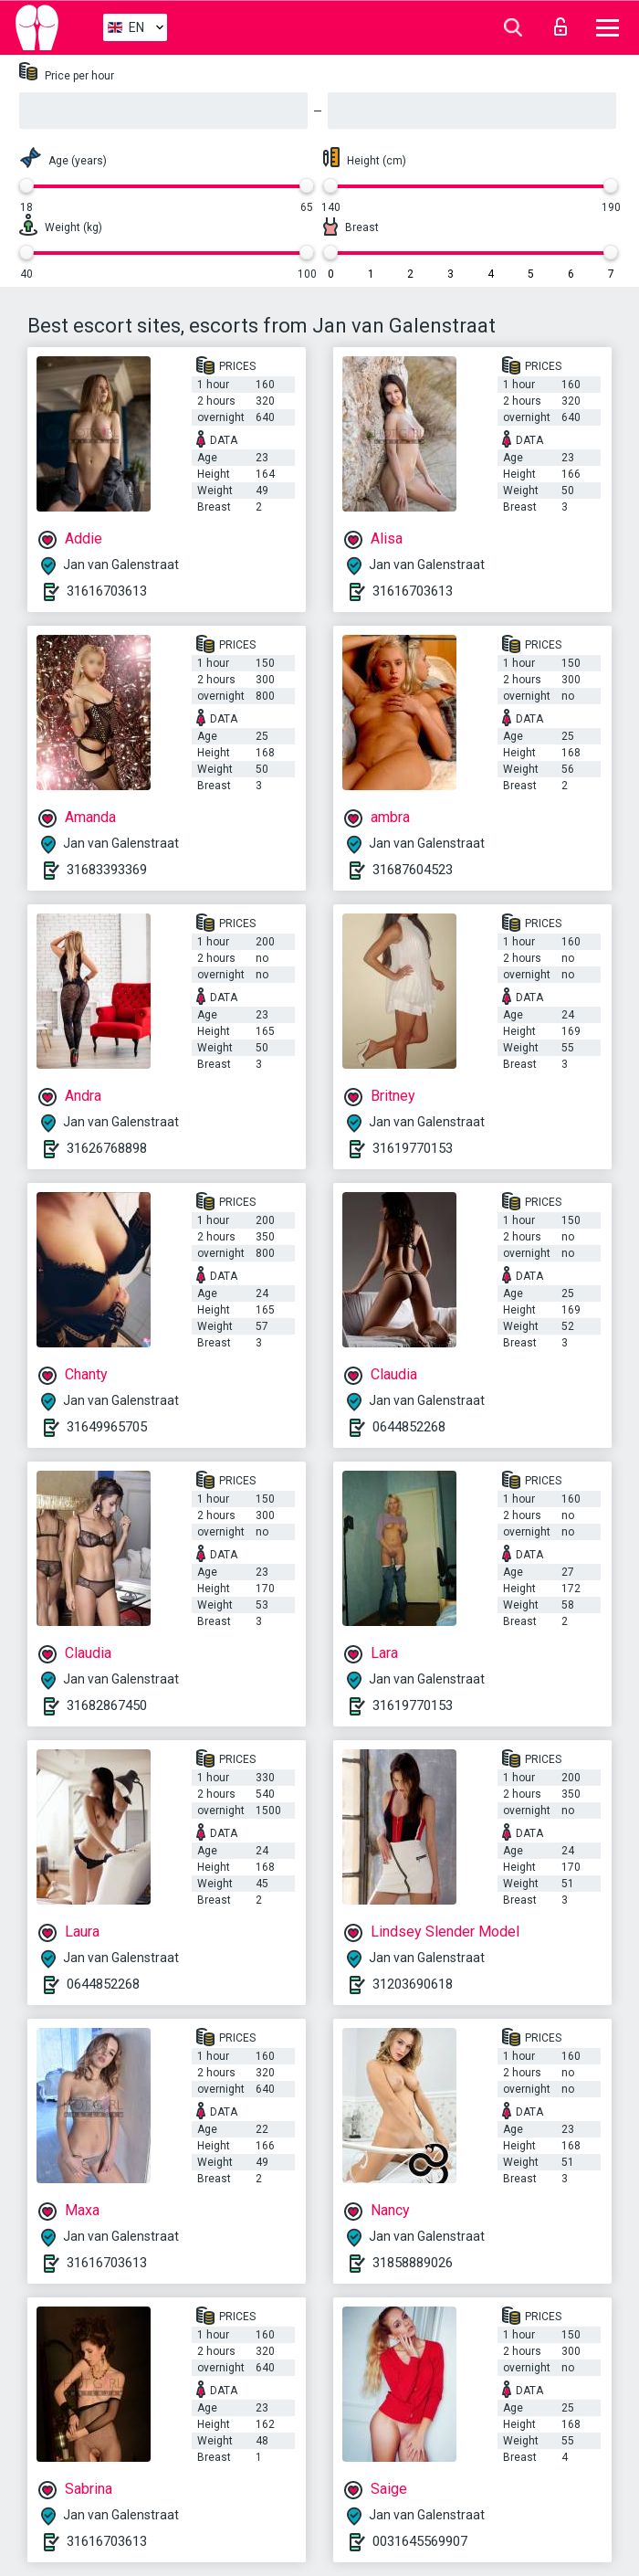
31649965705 (107, 1427)
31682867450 (107, 1705)
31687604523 (412, 869)
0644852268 (408, 1427)
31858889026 (412, 2262)
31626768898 (107, 1148)
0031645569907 (419, 2541)
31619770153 (412, 1148)
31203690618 (412, 1984)
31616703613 (107, 591)
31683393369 (107, 869)
